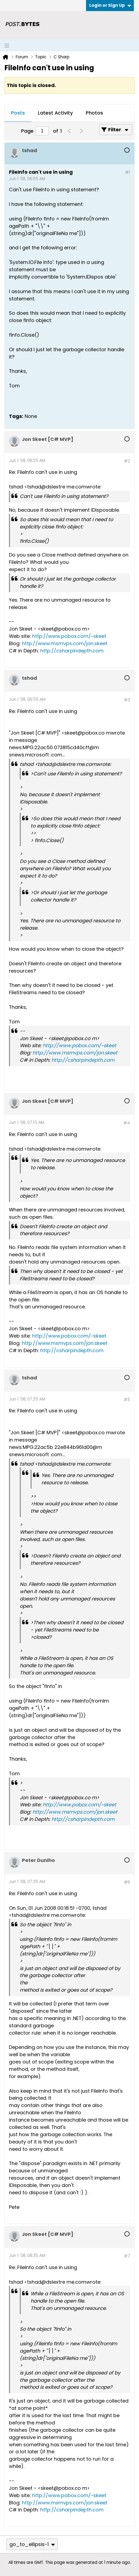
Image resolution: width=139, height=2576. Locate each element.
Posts (18, 112)
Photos (94, 112)
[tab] (18, 113)
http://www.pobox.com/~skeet (69, 636)
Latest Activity (55, 112)
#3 (127, 700)
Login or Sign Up (110, 5)
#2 (127, 461)
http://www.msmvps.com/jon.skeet (64, 643)
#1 (127, 172)
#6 (127, 1882)
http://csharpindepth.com (72, 650)
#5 (127, 1399)
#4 (126, 1123)
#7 (127, 2256)
